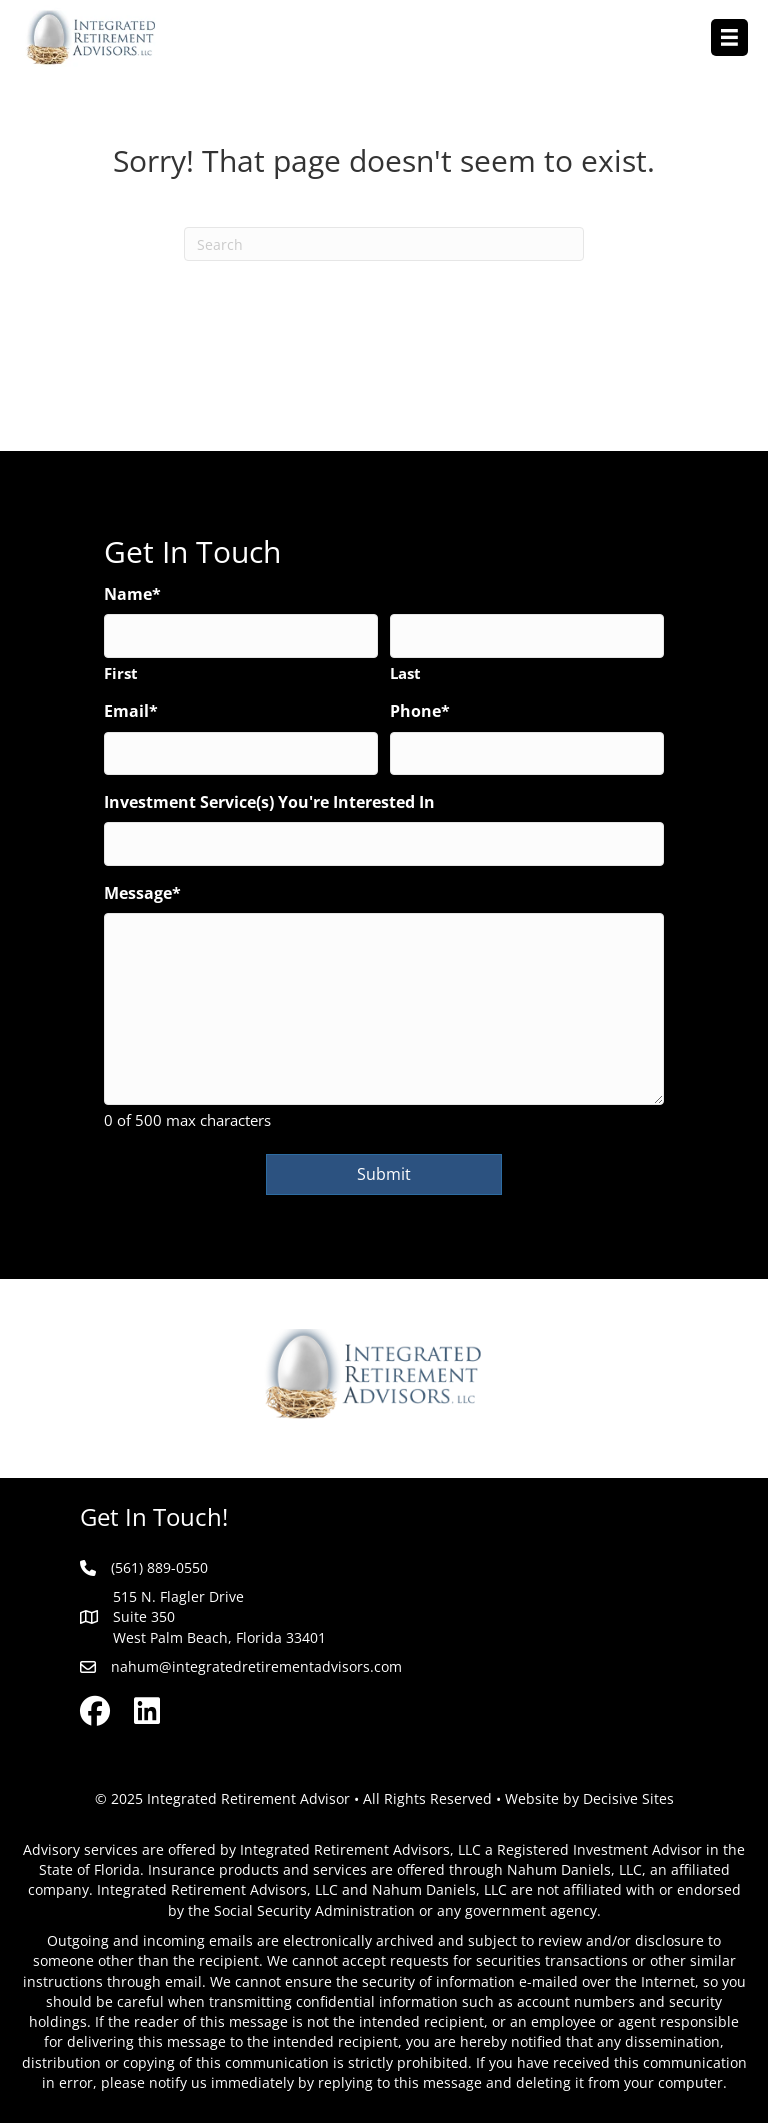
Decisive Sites (628, 1798)
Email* (131, 711)
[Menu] (729, 37)
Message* (142, 893)
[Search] (384, 244)
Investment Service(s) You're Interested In (269, 802)
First (121, 673)
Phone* (420, 711)
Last (405, 673)
